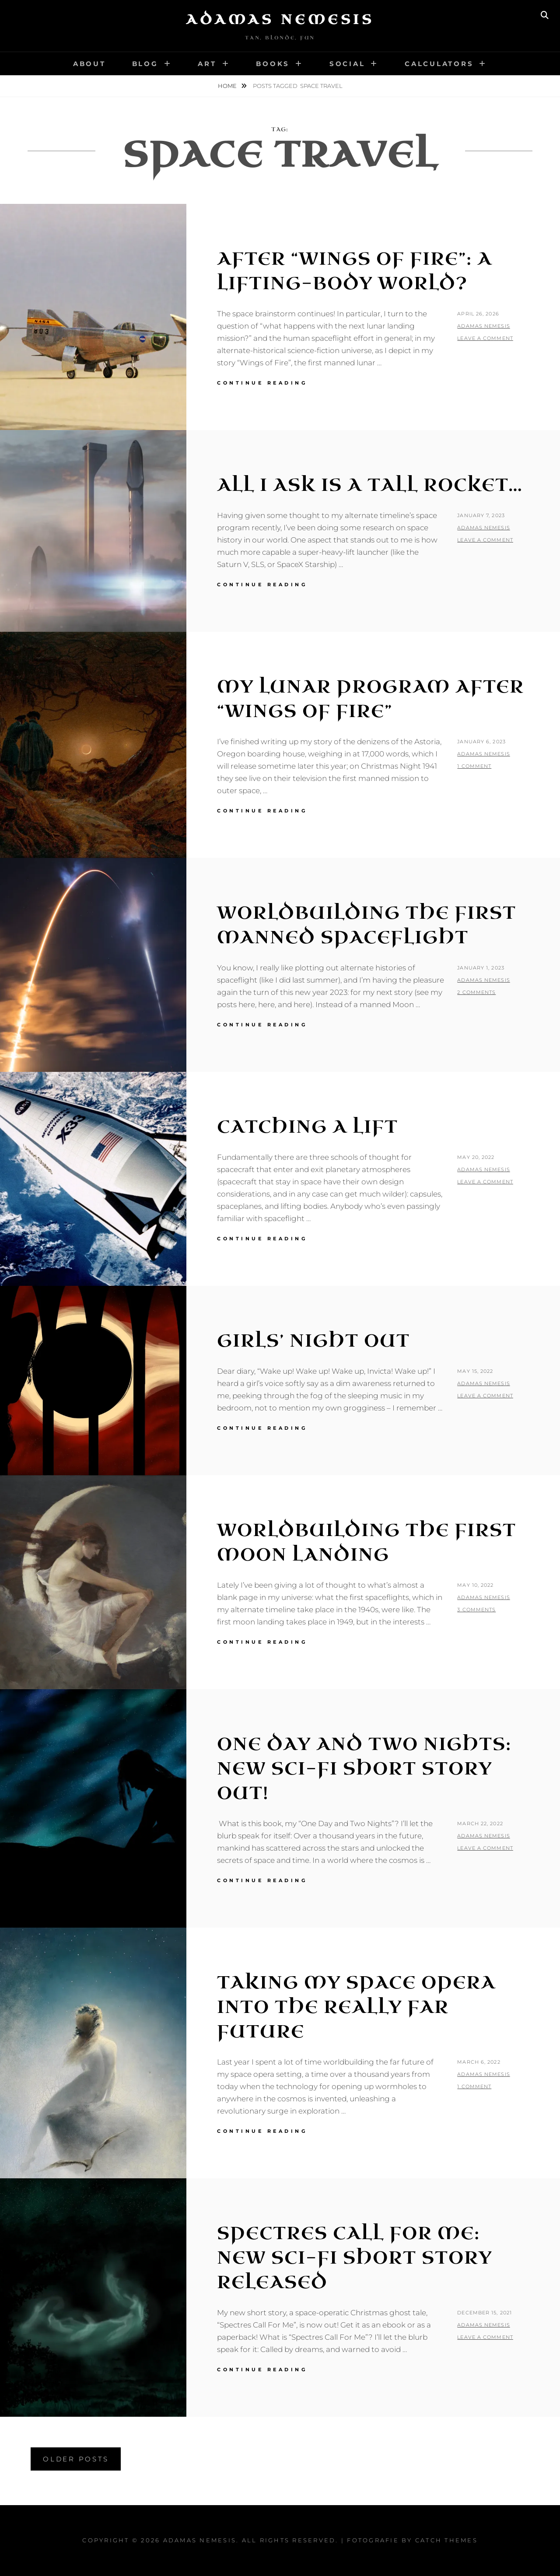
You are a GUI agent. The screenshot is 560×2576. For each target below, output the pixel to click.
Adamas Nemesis (280, 19)
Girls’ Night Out (313, 1341)
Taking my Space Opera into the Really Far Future (356, 2007)
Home (228, 85)
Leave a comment (485, 338)
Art (207, 64)
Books (273, 64)
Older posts (75, 2459)
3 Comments (476, 1609)
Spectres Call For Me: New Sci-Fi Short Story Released (354, 2258)
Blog (145, 64)
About (89, 64)
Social (347, 64)
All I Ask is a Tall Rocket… (370, 485)
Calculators (439, 64)
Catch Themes (446, 2540)
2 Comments (476, 992)
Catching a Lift (307, 1127)
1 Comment (474, 766)
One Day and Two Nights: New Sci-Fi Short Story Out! (364, 1769)
